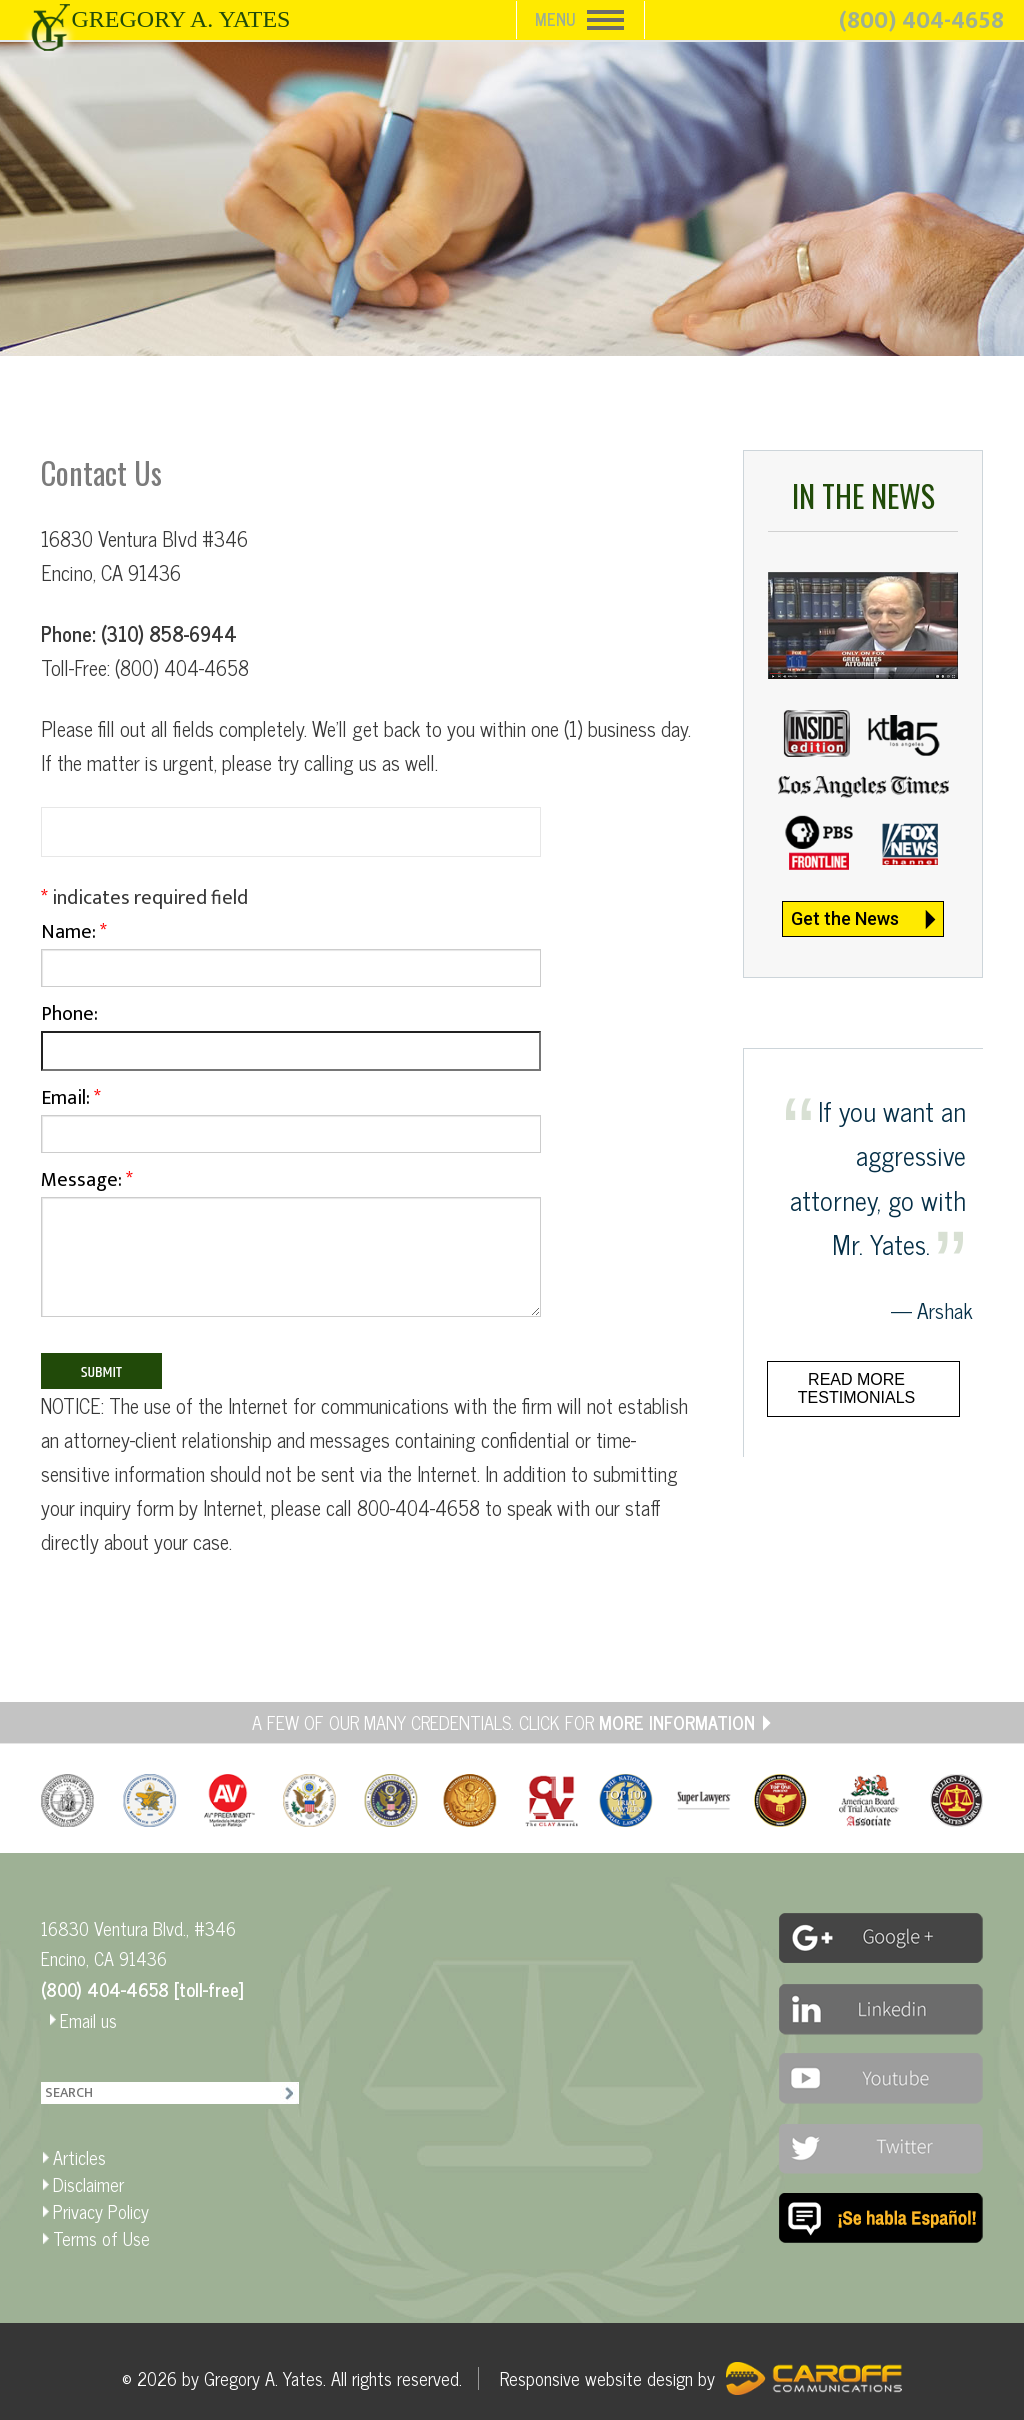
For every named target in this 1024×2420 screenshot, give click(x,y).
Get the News (845, 918)
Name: (291, 956)
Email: (291, 1122)
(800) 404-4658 (921, 21)
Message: (291, 1250)
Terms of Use (101, 2238)
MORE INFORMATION (677, 1722)
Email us (88, 2020)
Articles (79, 2157)
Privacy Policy (101, 2211)
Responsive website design (596, 2378)
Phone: (291, 1039)
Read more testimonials (856, 1388)
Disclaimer (88, 2184)
